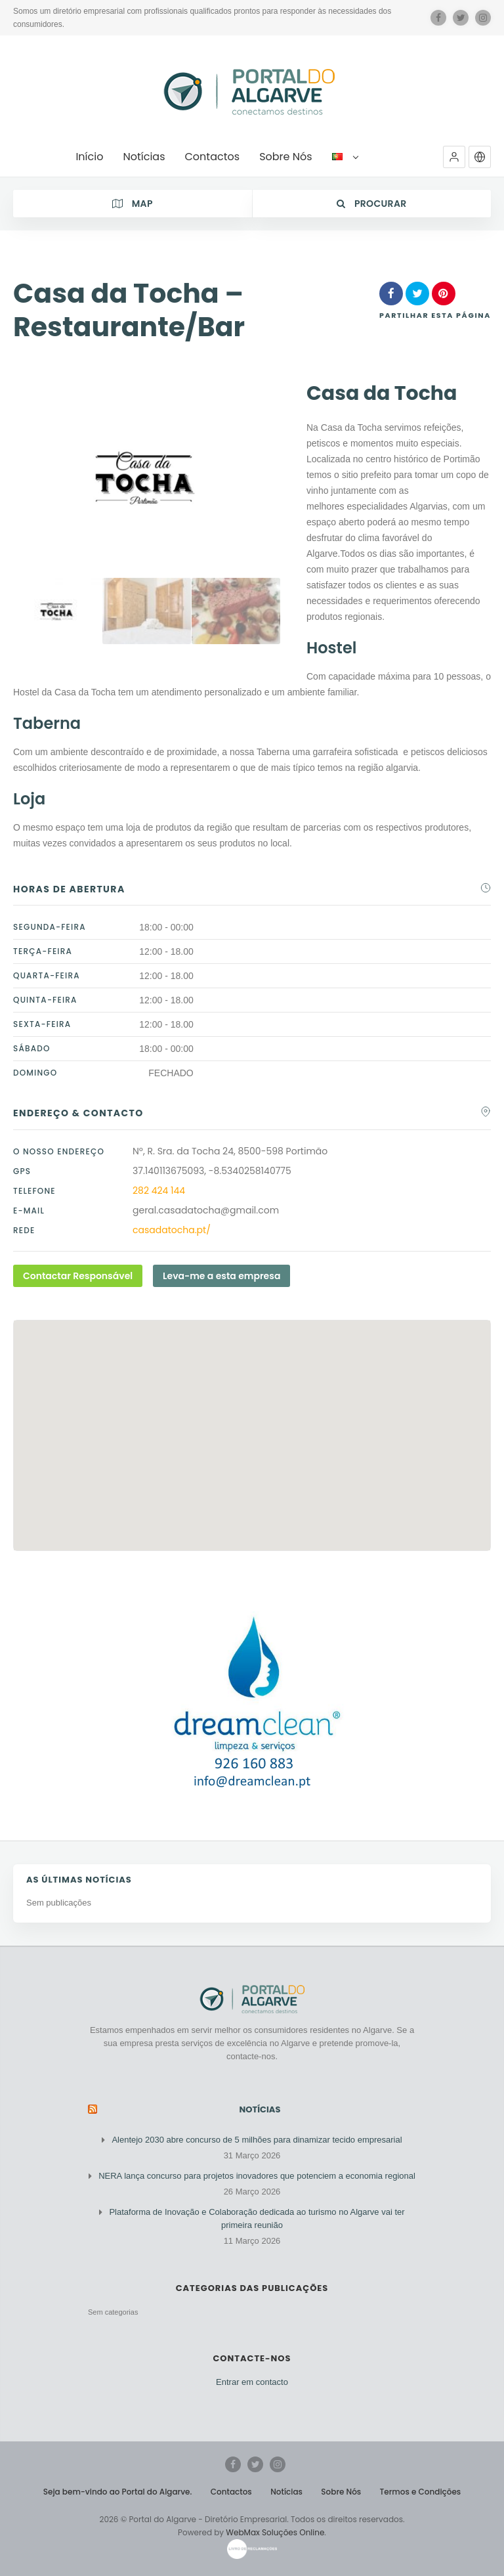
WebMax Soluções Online (275, 2532)
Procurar (372, 203)
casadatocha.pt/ (172, 1229)
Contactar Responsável (78, 1275)
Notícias (260, 2109)
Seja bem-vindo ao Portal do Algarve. (117, 2491)
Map (132, 203)
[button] (454, 157)
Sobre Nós (341, 2491)
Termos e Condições (420, 2491)
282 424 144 (159, 1190)
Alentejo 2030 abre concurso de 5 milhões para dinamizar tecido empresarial (257, 2140)
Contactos (231, 2491)
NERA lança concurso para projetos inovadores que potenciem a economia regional (256, 2176)
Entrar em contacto (252, 2382)
